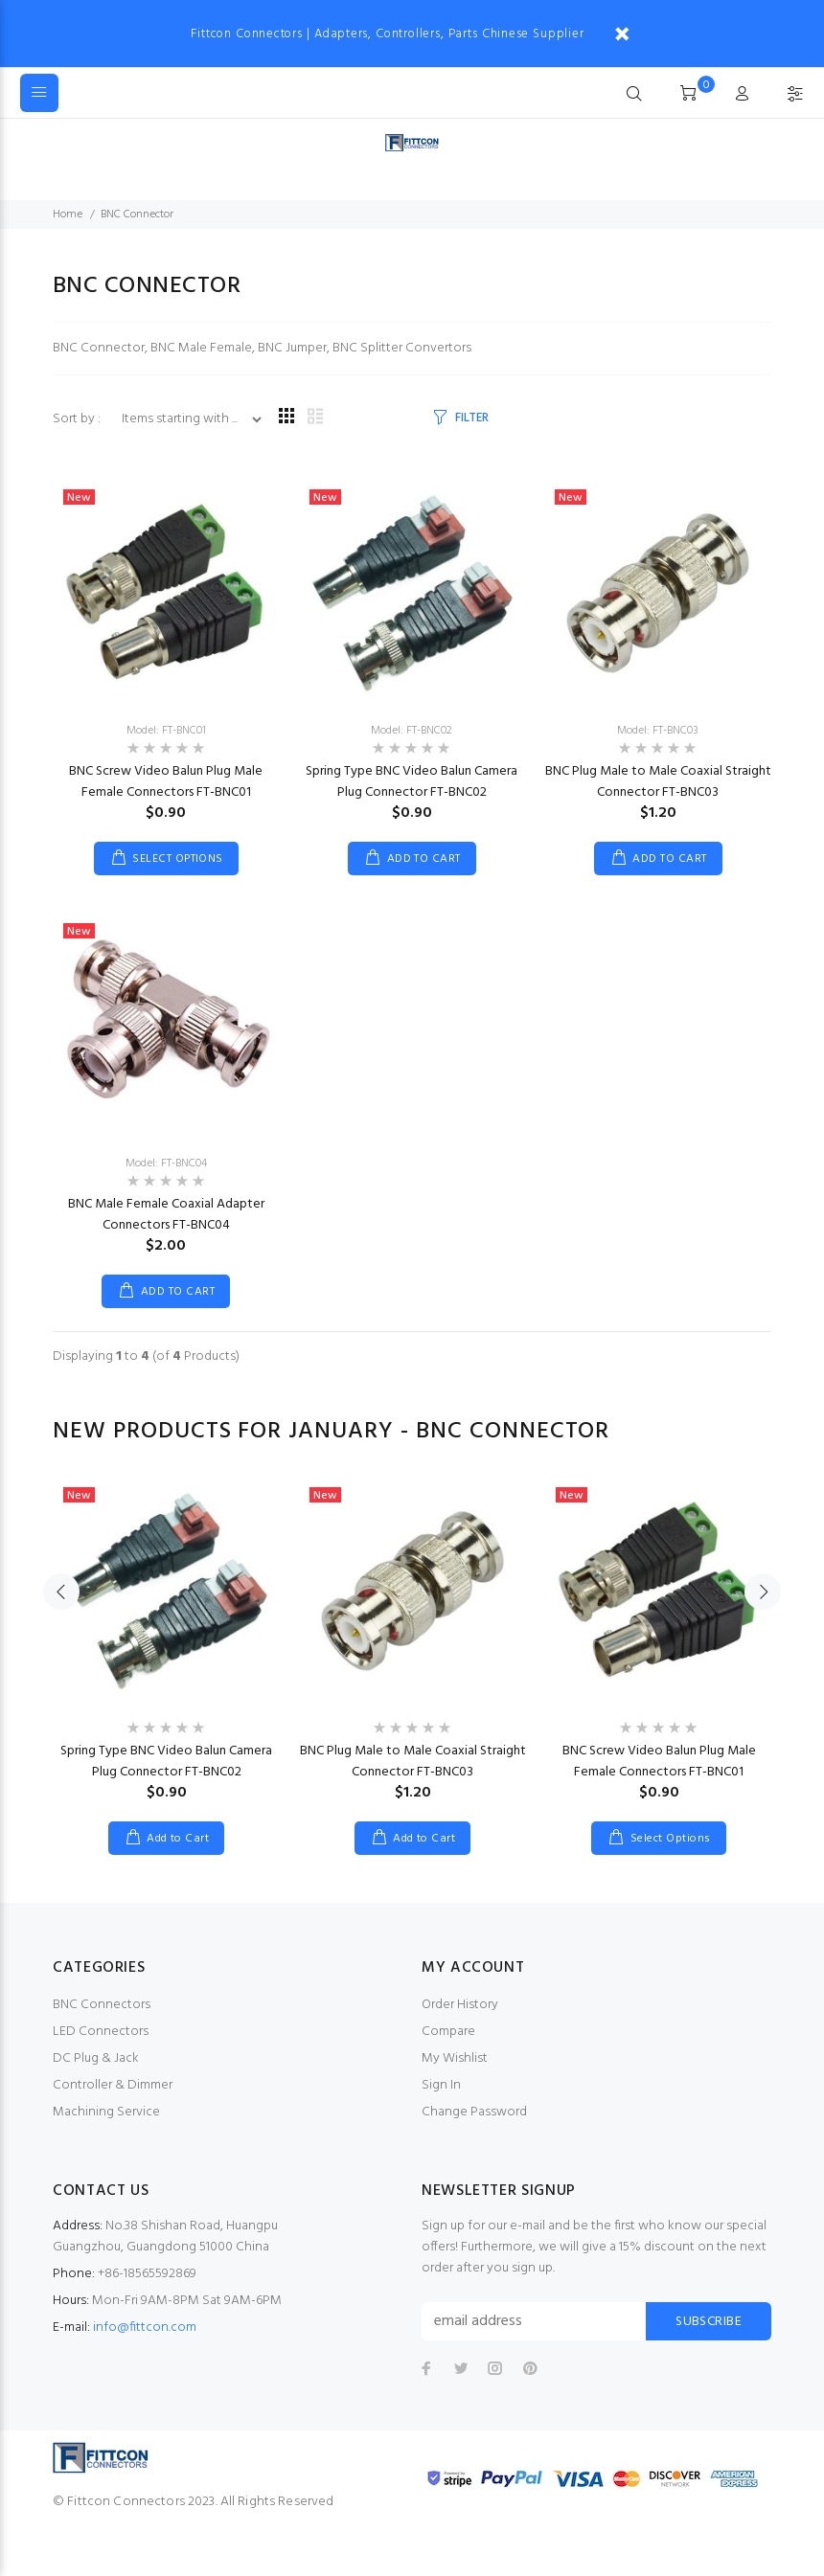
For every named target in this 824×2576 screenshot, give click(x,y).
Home (67, 214)
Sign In (441, 2085)
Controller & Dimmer (112, 2085)
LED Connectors (101, 2032)
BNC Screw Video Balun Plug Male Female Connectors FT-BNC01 (166, 781)
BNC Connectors (101, 2005)
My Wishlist (455, 2058)
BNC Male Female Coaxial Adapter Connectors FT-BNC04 (166, 1214)
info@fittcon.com (144, 2327)
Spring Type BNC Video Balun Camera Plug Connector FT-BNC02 (411, 781)
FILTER (471, 418)
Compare (448, 2032)
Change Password (474, 2112)
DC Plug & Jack (96, 2058)
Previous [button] (61, 1629)
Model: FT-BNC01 (166, 730)
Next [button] (762, 1629)
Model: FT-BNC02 (411, 730)
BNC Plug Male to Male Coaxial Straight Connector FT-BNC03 (658, 781)
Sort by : (78, 419)
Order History (460, 2005)
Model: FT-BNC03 (657, 730)
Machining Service (106, 2112)
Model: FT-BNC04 (166, 1163)
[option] (166, 1647)
